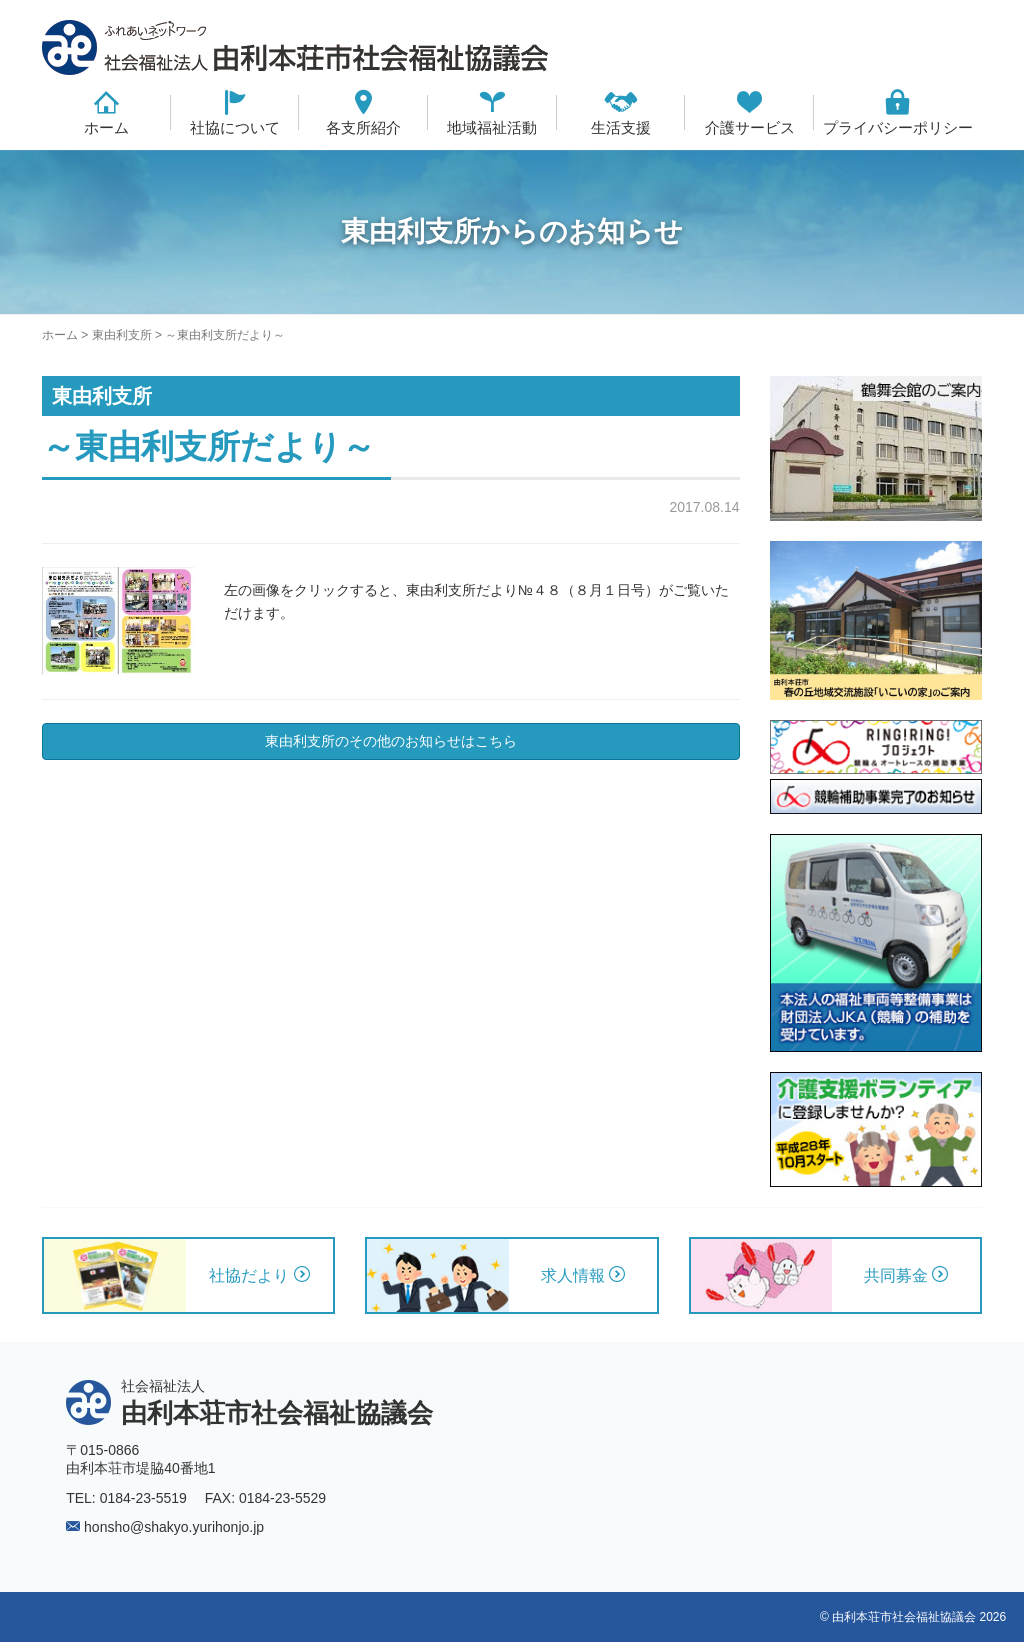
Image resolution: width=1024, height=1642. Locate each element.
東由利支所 (122, 335)
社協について (235, 127)
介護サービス (750, 127)
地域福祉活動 (492, 127)
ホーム (106, 127)
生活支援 (621, 127)
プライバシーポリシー (898, 127)
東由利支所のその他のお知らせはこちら (391, 741)
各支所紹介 (363, 127)
